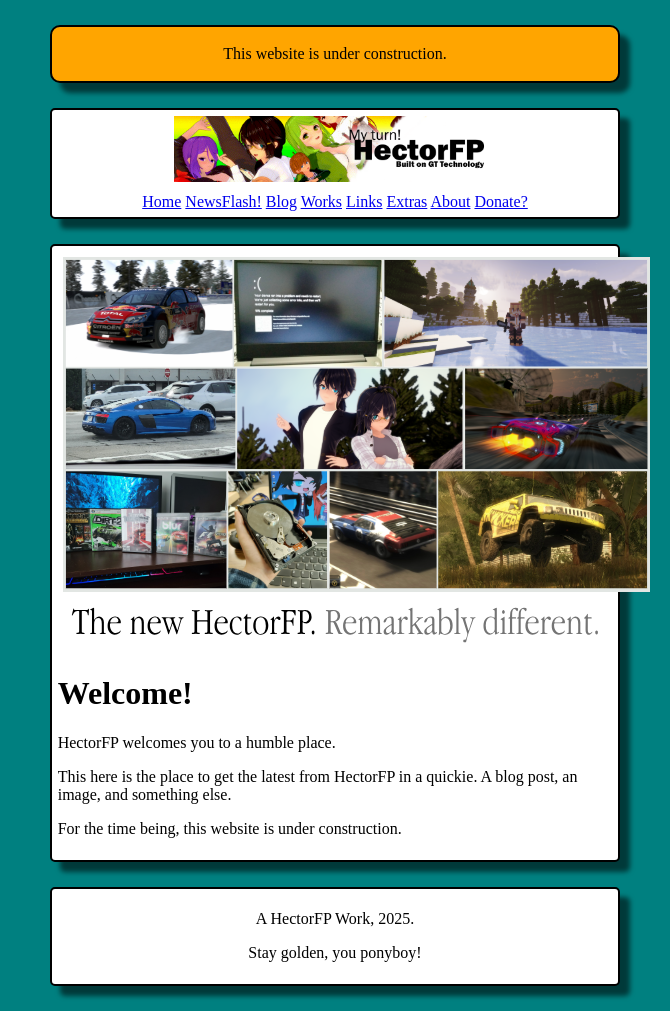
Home (161, 201)
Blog (281, 201)
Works (321, 201)
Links (364, 201)
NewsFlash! (223, 201)
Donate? (500, 201)
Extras (406, 201)
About (450, 201)
